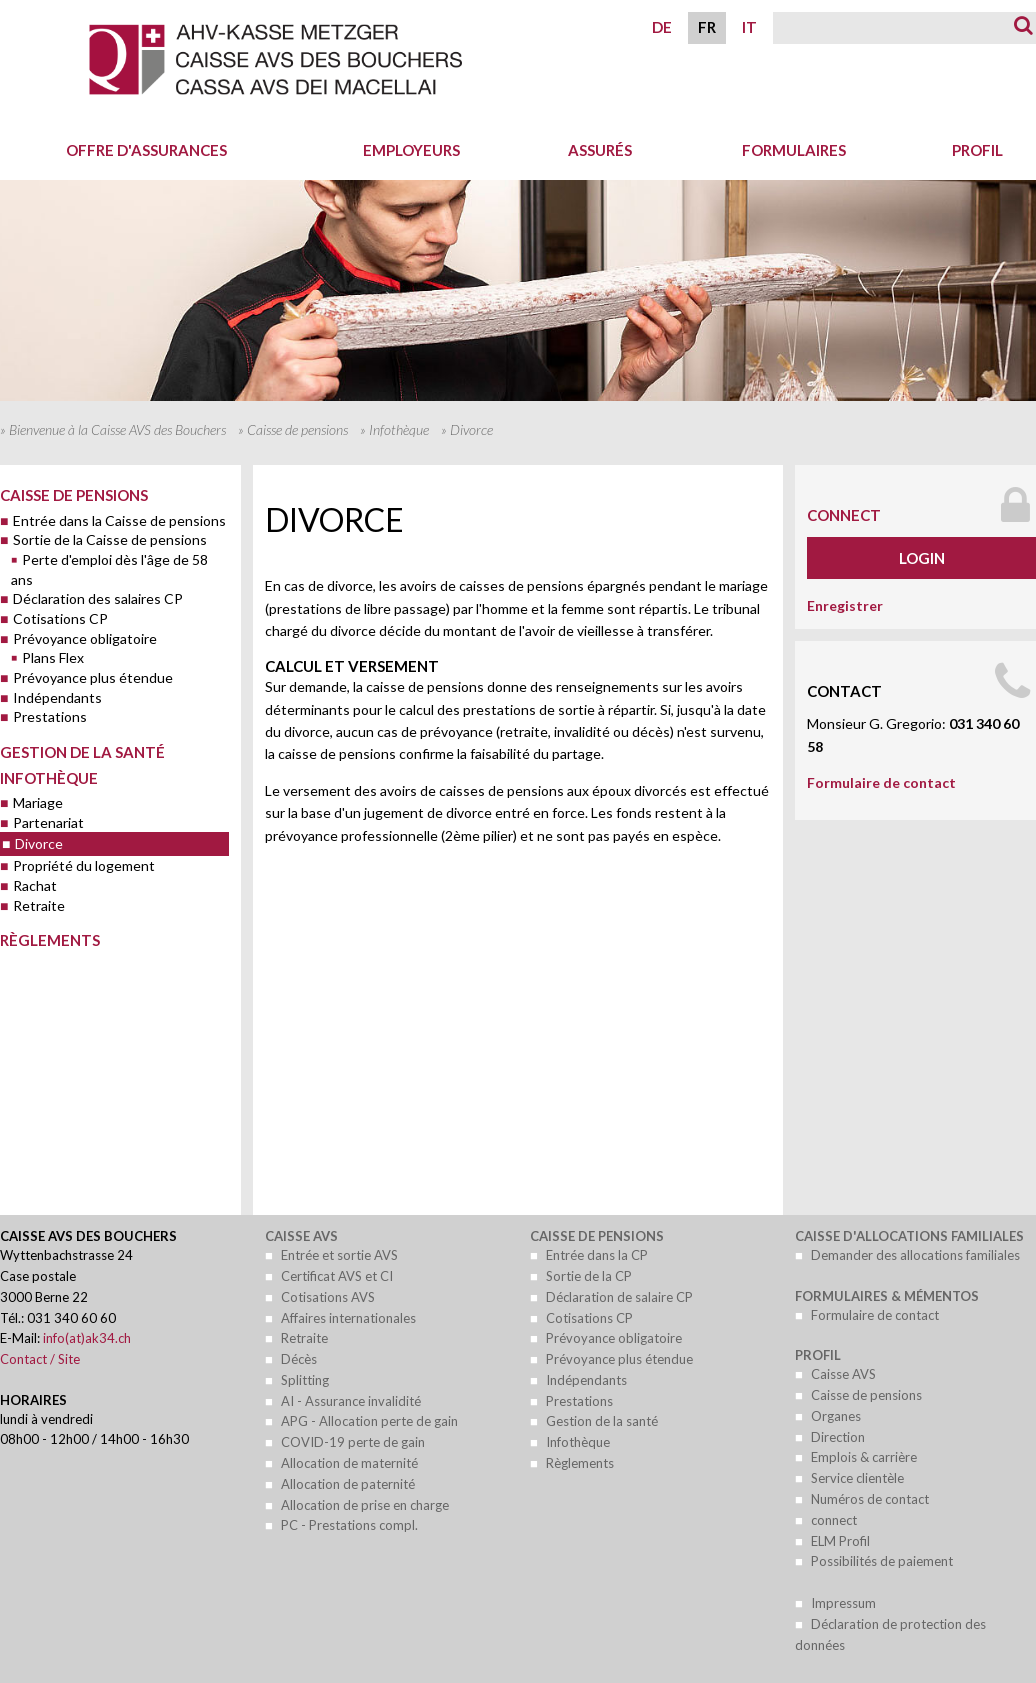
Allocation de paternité (348, 1484)
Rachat (35, 885)
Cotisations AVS (328, 1297)
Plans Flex (53, 657)
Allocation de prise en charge (365, 1505)
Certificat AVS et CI (337, 1276)
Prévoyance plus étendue (93, 677)
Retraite (39, 905)
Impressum (843, 1603)
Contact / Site (40, 1359)
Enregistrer (845, 605)
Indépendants (57, 697)
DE (662, 27)
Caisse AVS (301, 1236)
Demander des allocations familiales (915, 1255)
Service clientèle (857, 1478)
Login (922, 558)
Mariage (38, 802)
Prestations (50, 716)
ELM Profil (840, 1541)
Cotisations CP (60, 618)
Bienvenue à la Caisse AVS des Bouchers (117, 429)
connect (844, 515)
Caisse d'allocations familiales (909, 1236)
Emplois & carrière (864, 1457)
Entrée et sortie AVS (339, 1255)
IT (749, 27)
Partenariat (48, 822)
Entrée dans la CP (597, 1255)
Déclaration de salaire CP (619, 1297)
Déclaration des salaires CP (98, 598)
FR (707, 27)
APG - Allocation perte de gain (369, 1421)
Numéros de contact (870, 1499)
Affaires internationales (348, 1318)
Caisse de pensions (297, 429)
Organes (836, 1416)
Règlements (50, 940)
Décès (299, 1359)
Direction (838, 1437)
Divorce (39, 843)
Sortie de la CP (589, 1276)
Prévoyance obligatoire (85, 638)
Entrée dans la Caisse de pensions (119, 520)
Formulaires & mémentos (887, 1296)
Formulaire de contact (881, 782)
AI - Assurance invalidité (351, 1401)
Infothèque (399, 429)
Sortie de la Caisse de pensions (110, 539)
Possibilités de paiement (882, 1561)
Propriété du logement (84, 865)
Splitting (305, 1380)
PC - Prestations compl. (349, 1525)
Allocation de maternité (349, 1463)
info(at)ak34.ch (87, 1338)
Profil (818, 1355)
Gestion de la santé (82, 752)
